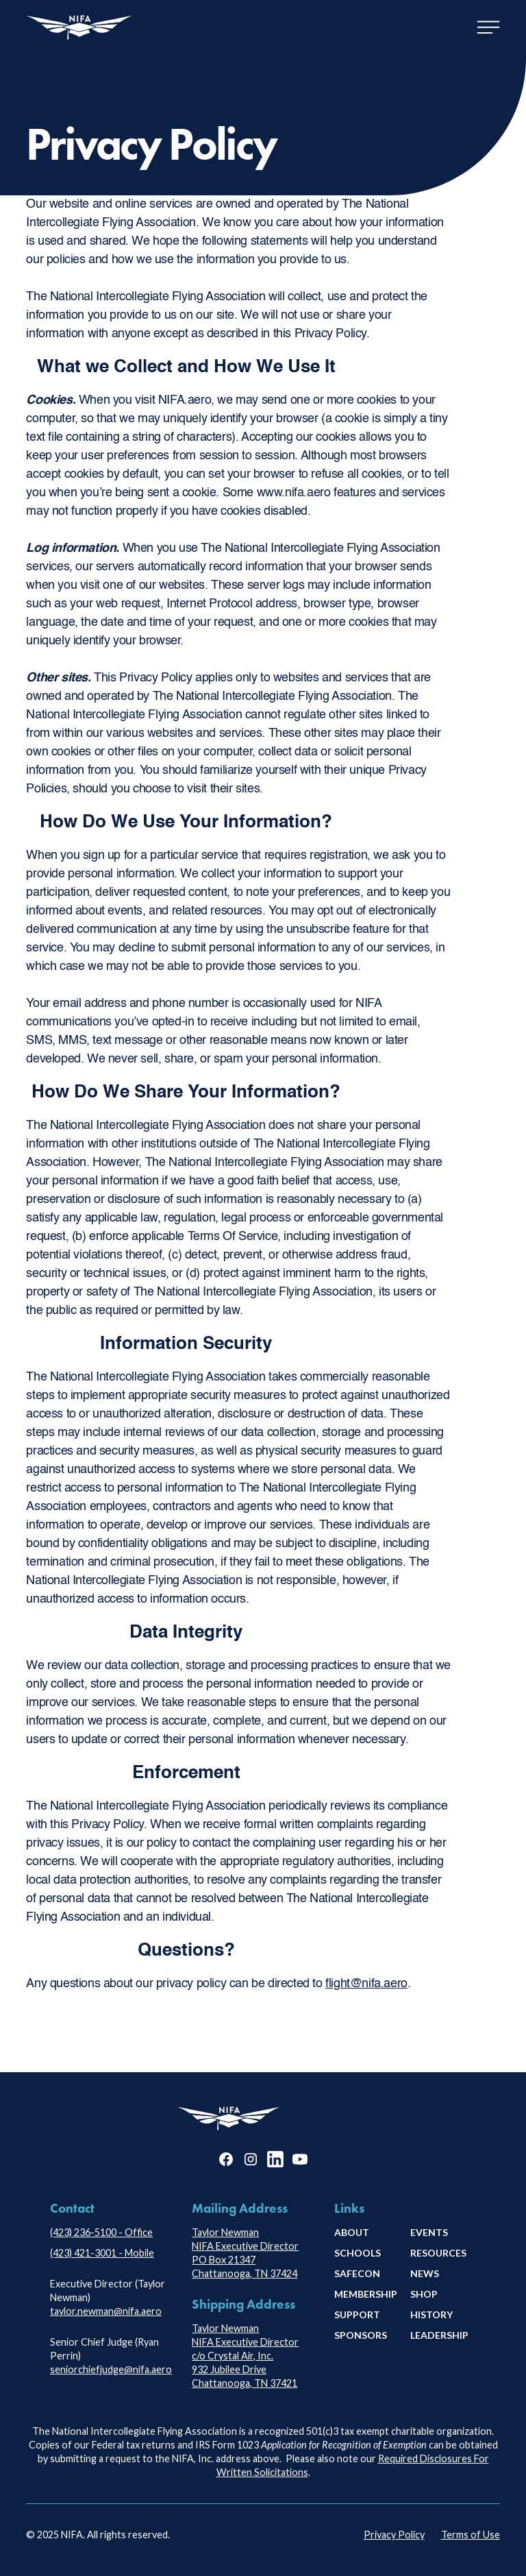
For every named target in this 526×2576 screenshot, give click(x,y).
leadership (439, 2335)
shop (424, 2294)
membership (365, 2294)
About (351, 2232)
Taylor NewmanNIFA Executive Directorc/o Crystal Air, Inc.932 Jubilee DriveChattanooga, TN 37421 (245, 2355)
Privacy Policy (394, 2534)
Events (429, 2232)
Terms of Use (470, 2534)
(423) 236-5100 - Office (101, 2232)
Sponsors (360, 2335)
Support (357, 2314)
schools (357, 2253)
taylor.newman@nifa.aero (106, 2311)
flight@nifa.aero (366, 1984)
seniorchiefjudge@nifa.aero (111, 2369)
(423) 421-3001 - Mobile (102, 2253)
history (431, 2314)
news (424, 2273)
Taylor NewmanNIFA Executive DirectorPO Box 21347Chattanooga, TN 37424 (245, 2252)
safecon (357, 2273)
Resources (438, 2253)
